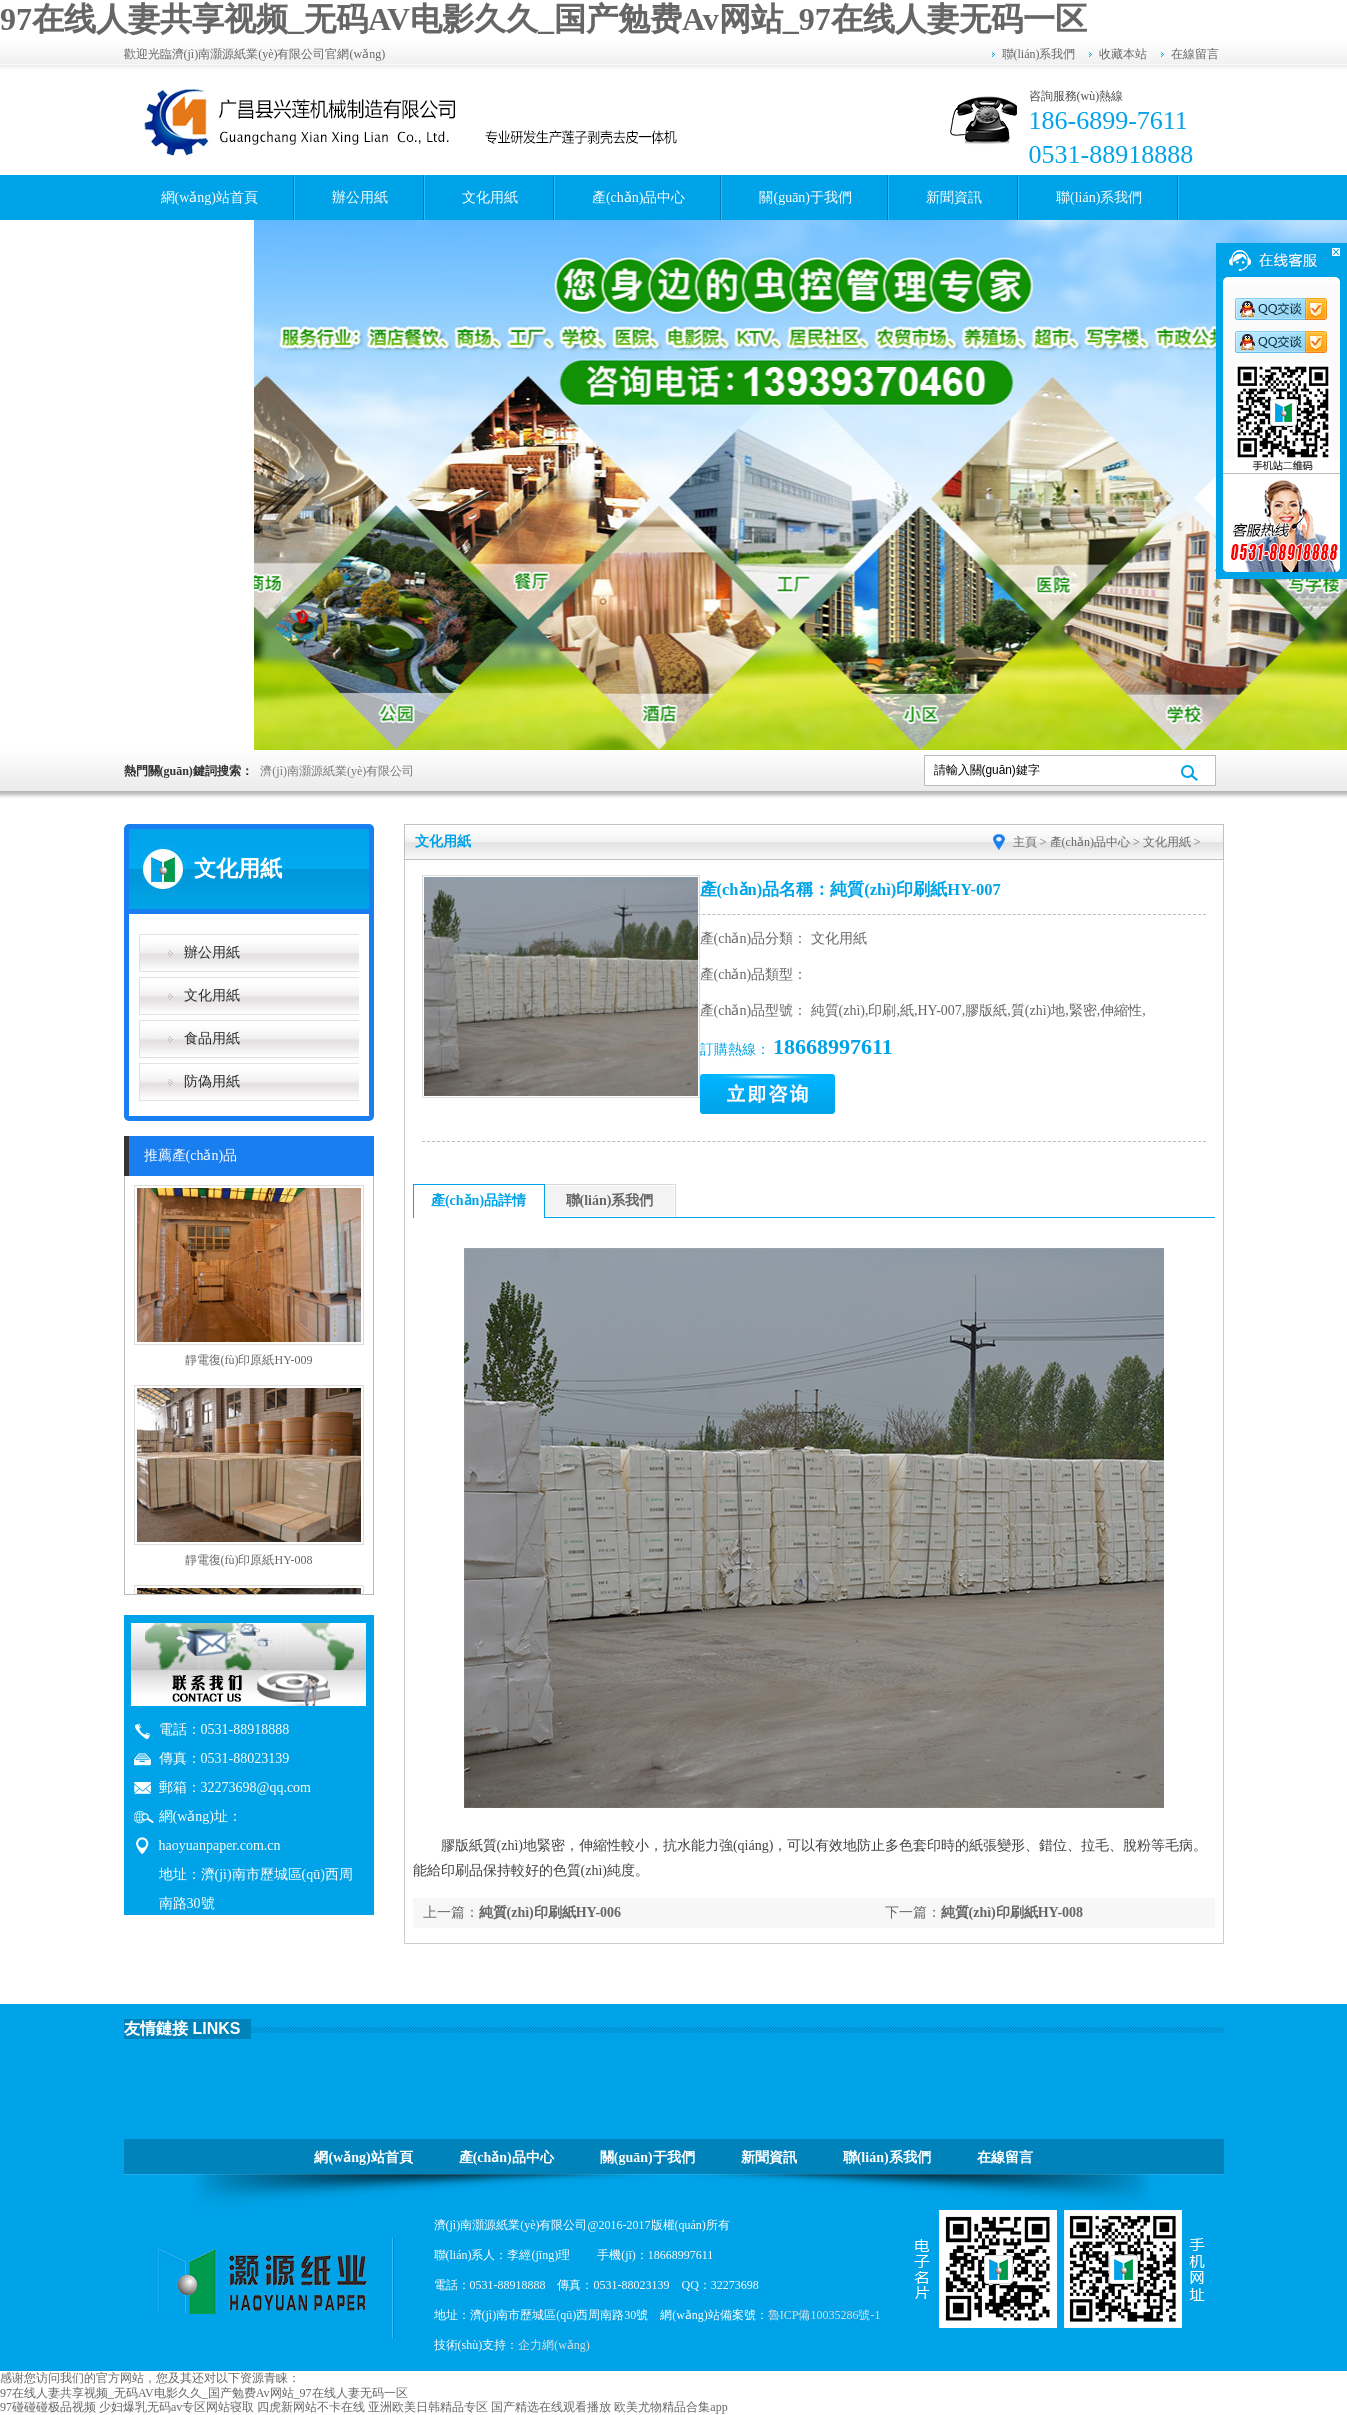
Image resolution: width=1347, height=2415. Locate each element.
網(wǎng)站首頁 (209, 197)
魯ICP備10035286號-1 (824, 2315)
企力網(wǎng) (554, 2345)
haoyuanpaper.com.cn (220, 1845)
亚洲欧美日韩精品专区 (428, 2407)
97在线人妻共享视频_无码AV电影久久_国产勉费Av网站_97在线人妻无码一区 (543, 19)
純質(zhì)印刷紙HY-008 (1012, 1912)
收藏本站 (1123, 54)
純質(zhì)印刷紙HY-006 (550, 1912)
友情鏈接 (156, 2028)
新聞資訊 (954, 197)
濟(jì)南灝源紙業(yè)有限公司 (337, 771)
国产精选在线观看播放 (551, 2407)
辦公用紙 (360, 197)
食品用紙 (212, 1038)
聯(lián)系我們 (1039, 54)
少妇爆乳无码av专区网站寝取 (176, 2407)
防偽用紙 (212, 1081)
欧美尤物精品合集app (670, 2407)
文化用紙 (490, 197)
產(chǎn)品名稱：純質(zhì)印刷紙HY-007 (850, 889)
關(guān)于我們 (805, 197)
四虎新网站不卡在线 (311, 2407)
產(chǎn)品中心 (639, 197)
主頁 (1025, 842)
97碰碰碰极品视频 (48, 2407)
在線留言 (1195, 54)
